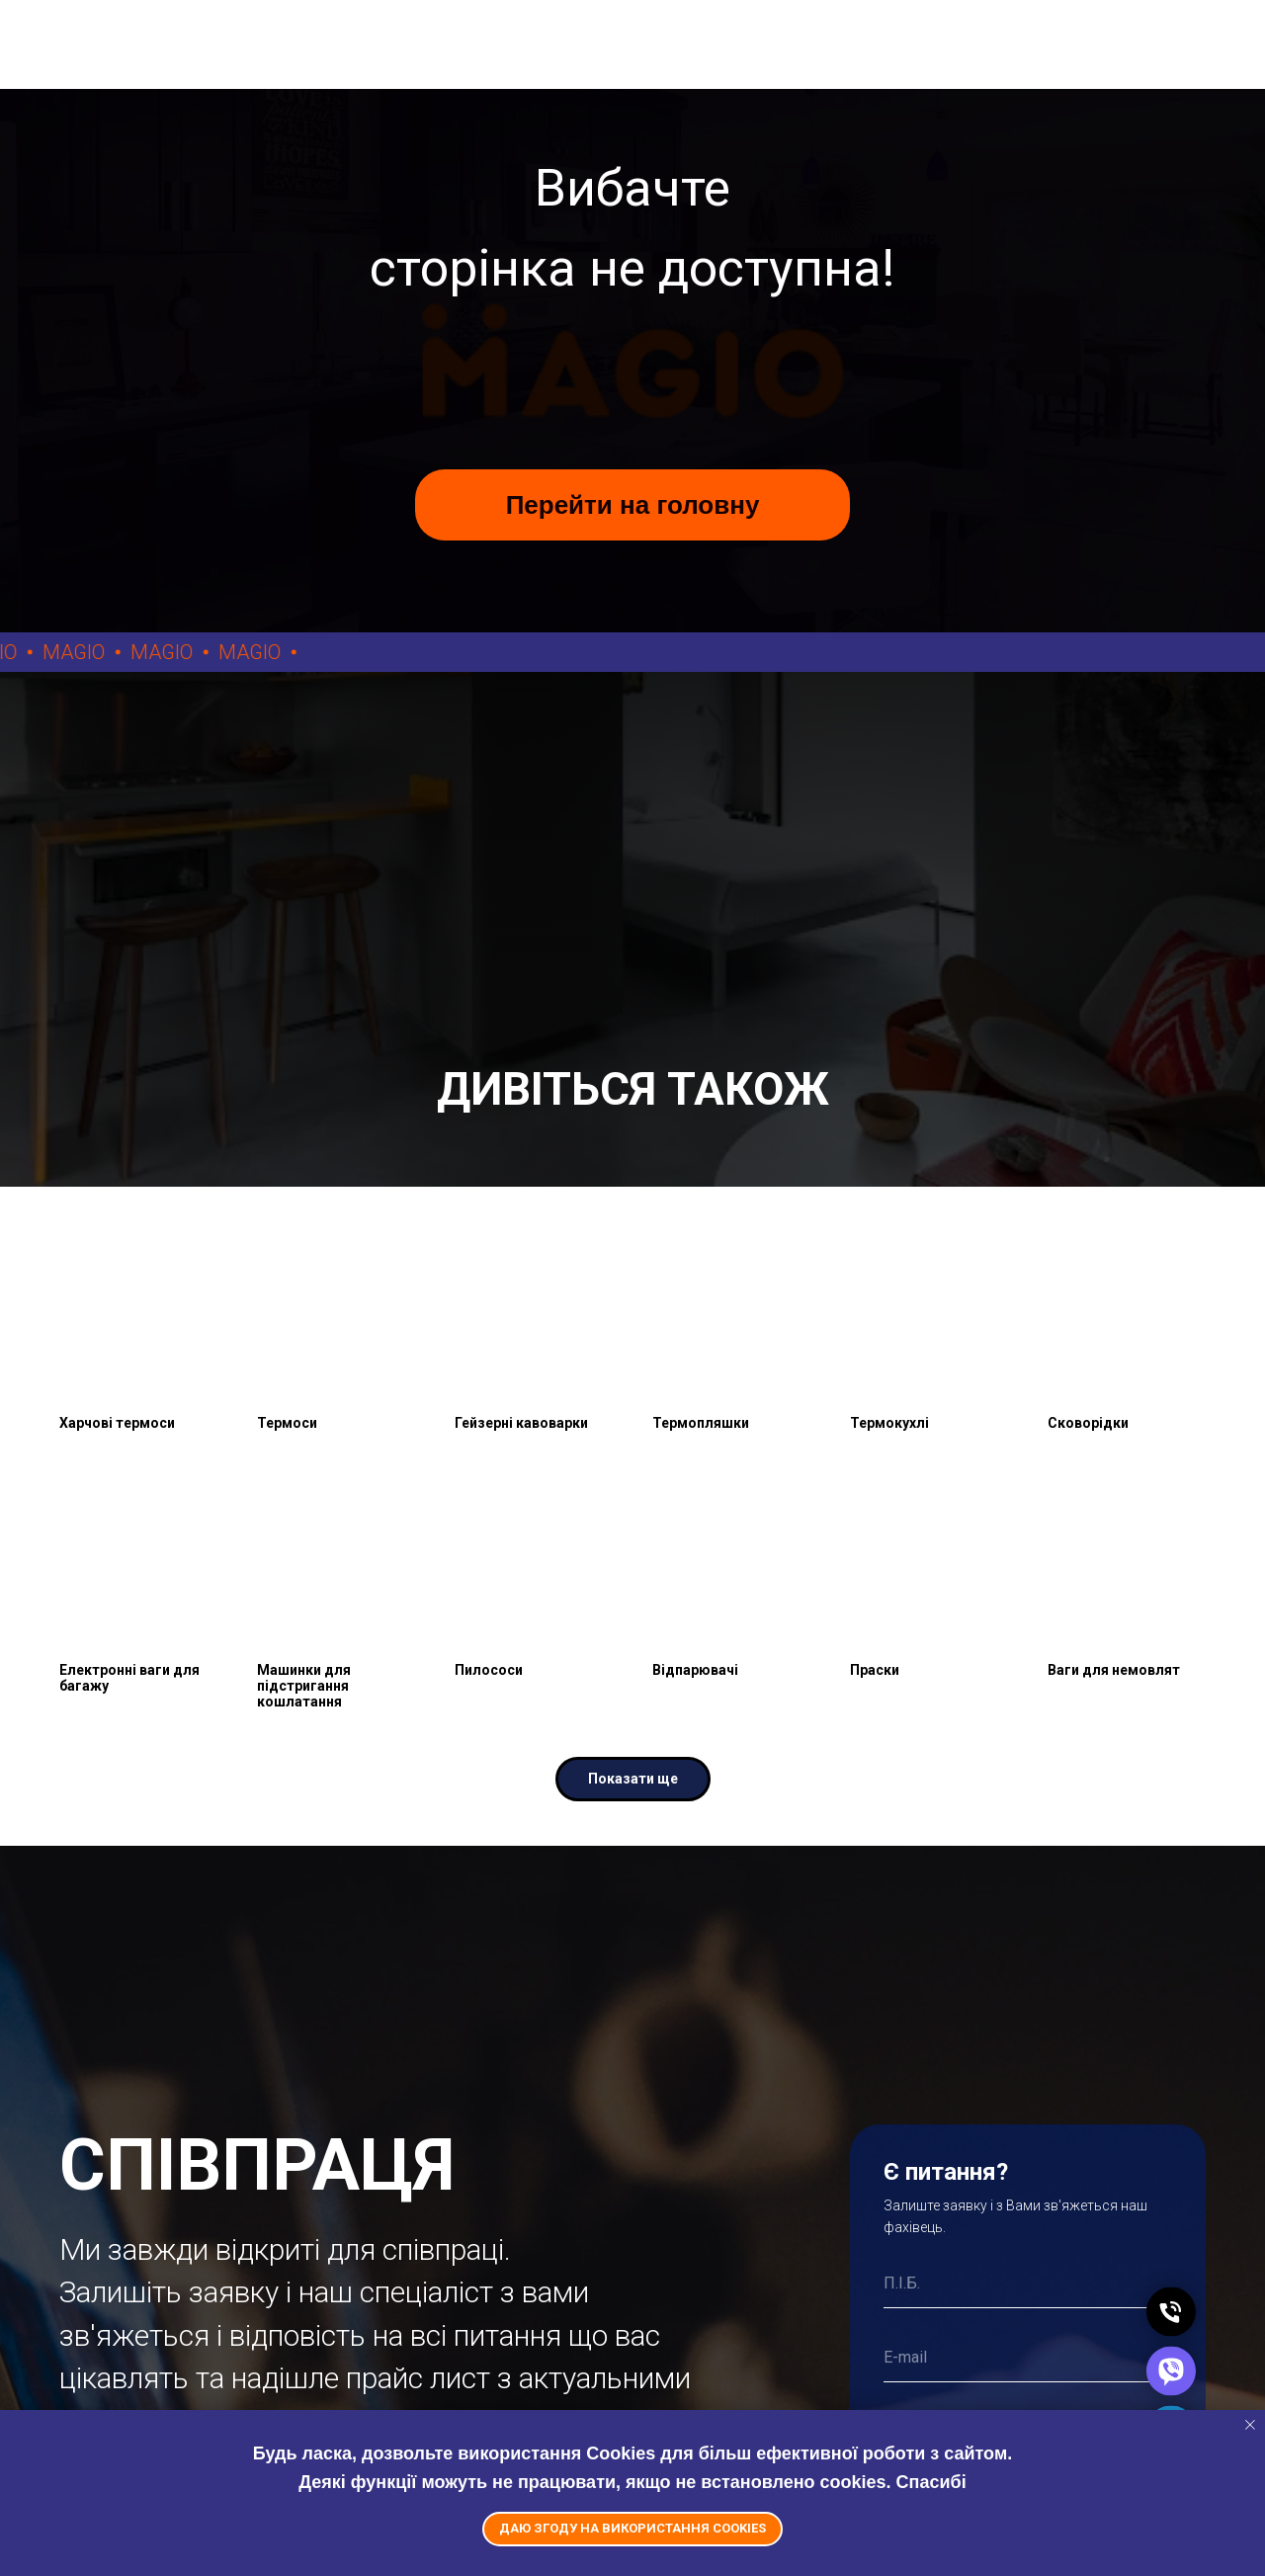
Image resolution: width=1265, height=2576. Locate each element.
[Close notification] (1250, 2425)
